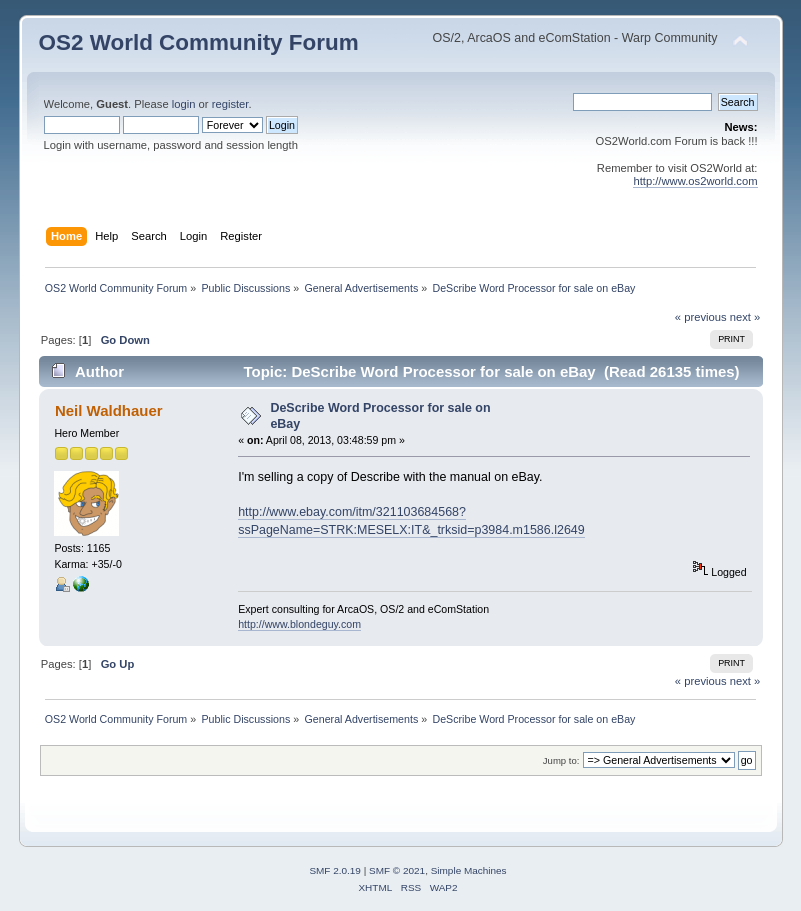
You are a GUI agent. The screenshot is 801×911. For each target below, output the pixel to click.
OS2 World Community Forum (199, 42)
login (184, 104)
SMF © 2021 (397, 870)
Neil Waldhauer (109, 410)
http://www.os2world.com (695, 181)
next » (745, 317)
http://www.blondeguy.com (299, 624)
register (230, 104)
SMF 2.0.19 (335, 870)
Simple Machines (469, 870)
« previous (701, 317)
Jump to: (561, 760)
